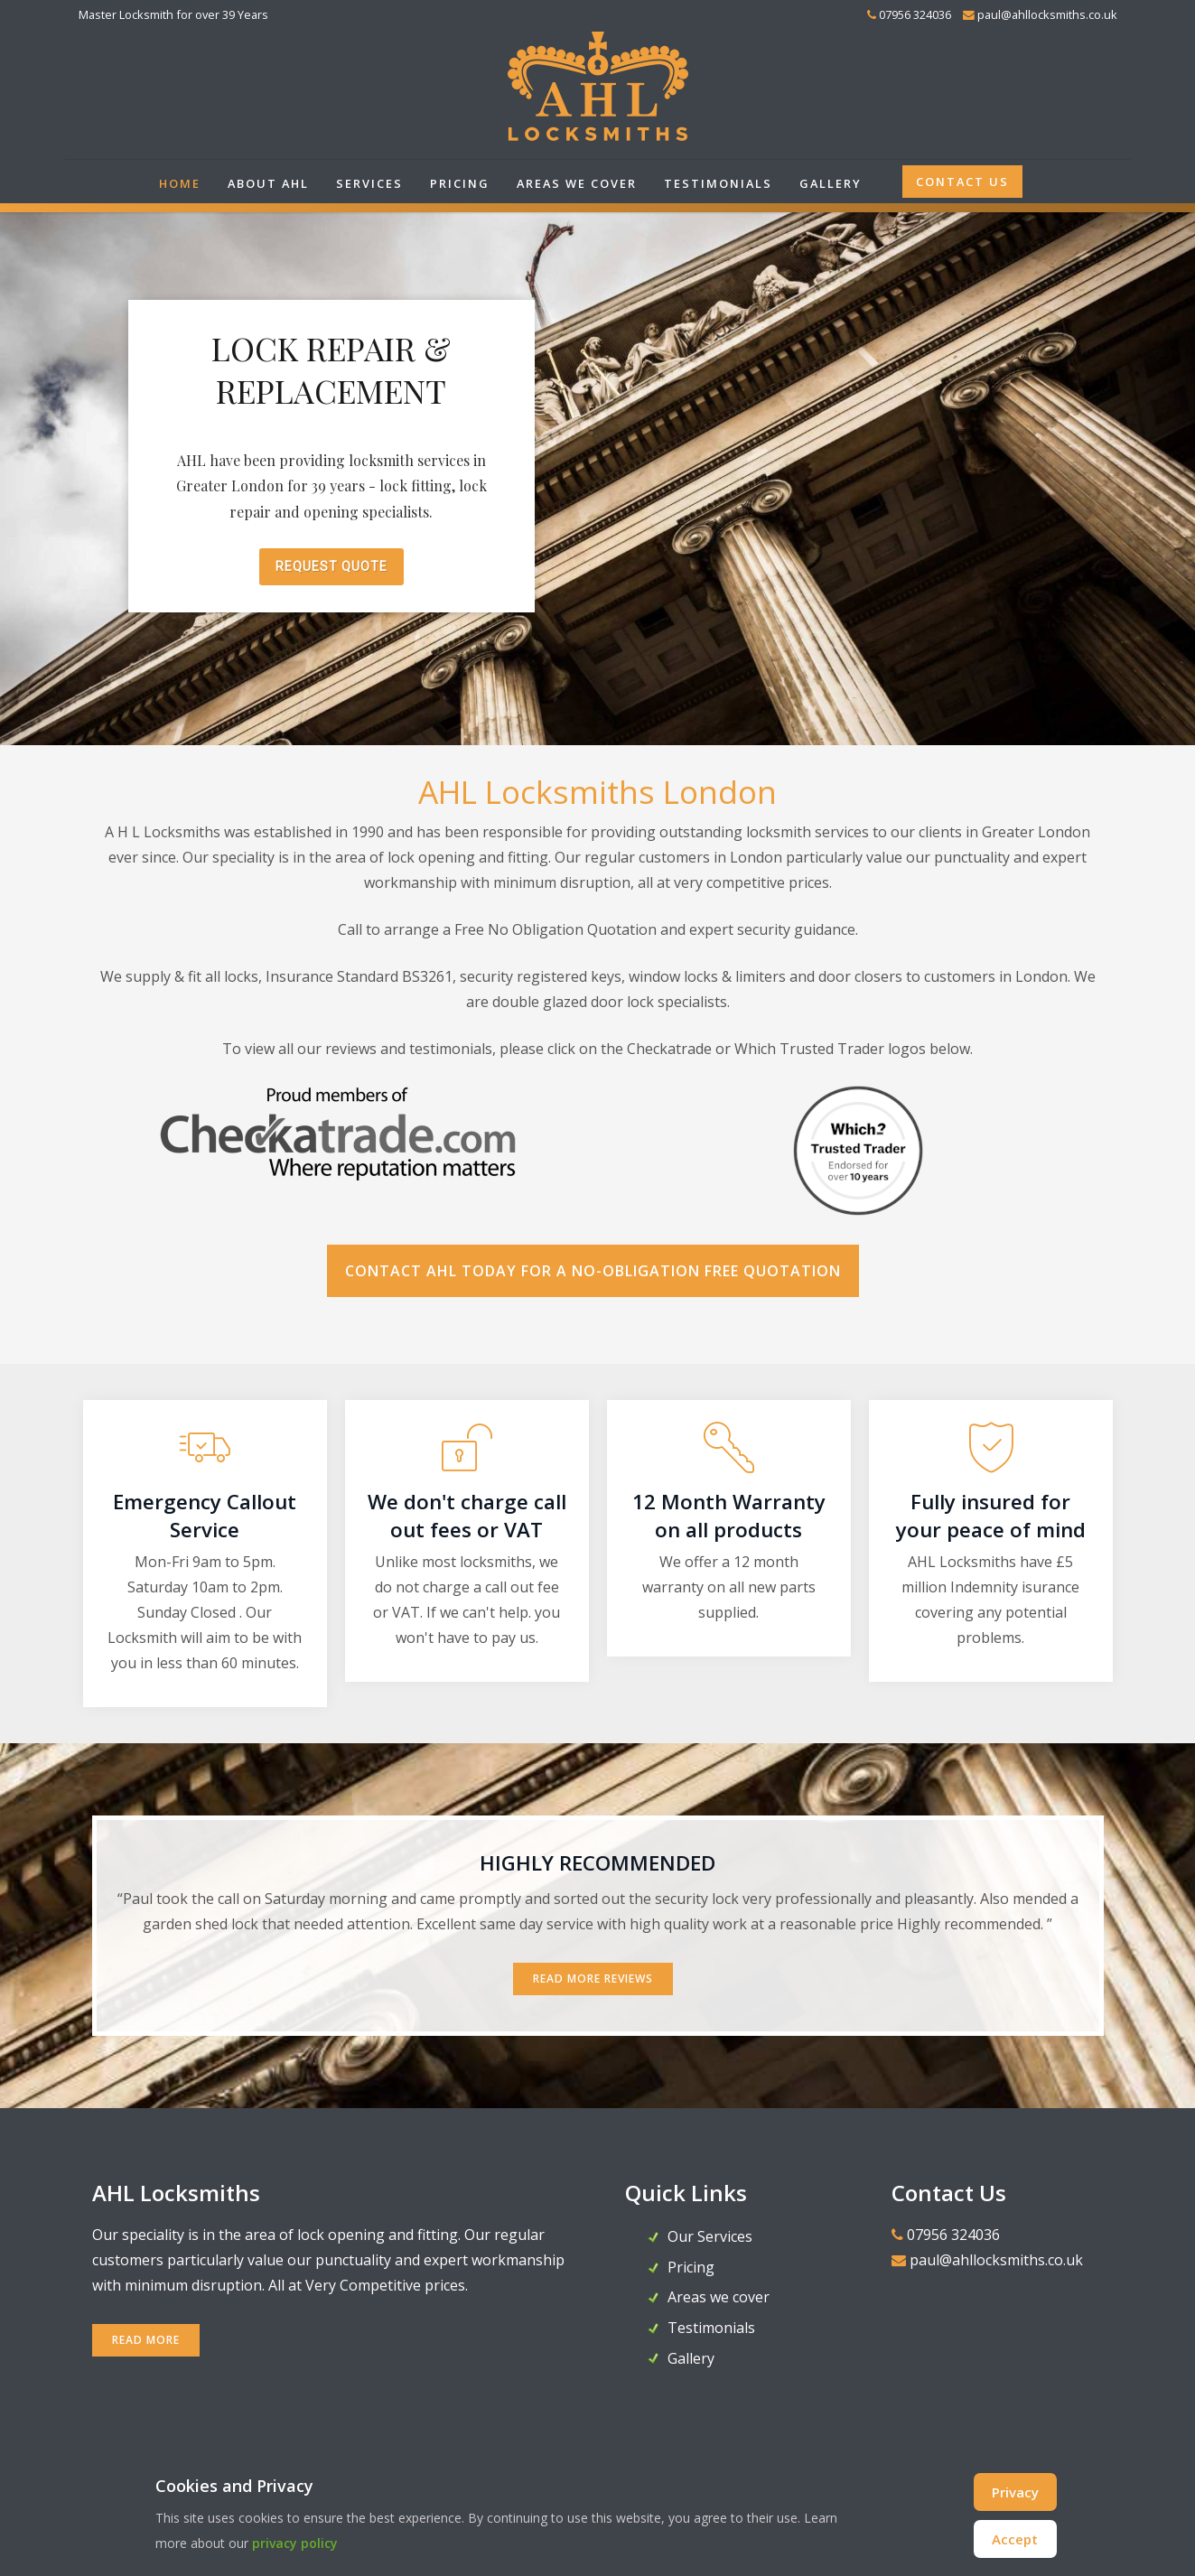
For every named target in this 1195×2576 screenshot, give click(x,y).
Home (180, 183)
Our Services (710, 2236)
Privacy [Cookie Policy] (1015, 2492)
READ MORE (146, 2339)
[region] (597, 474)
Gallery (830, 183)
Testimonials (718, 183)
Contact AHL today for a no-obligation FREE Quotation (593, 1271)
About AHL (268, 183)
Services (369, 183)
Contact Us (962, 181)
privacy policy (295, 2543)
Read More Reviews (593, 1978)
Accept (1015, 2539)
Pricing (460, 183)
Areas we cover (577, 183)
